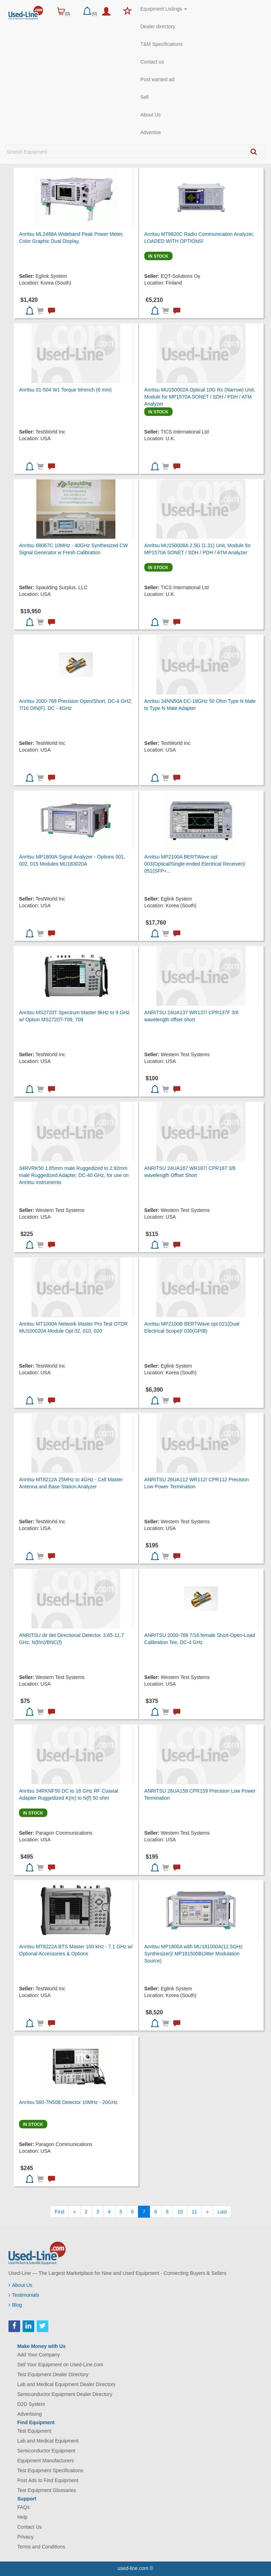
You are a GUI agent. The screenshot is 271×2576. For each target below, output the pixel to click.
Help (22, 2517)
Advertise (150, 132)
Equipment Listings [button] (163, 9)
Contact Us (29, 2527)
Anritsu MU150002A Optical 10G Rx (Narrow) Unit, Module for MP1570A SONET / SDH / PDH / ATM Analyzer (199, 397)
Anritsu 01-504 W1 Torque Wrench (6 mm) (65, 390)
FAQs (23, 2507)
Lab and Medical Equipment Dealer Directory (66, 2384)
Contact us (152, 62)
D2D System (31, 2404)
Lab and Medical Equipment (48, 2441)
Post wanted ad (157, 79)
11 (194, 2212)
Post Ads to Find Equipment (47, 2480)
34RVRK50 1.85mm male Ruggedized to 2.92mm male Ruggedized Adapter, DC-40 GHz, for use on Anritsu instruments (74, 1175)
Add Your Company (38, 2354)
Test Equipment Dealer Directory (53, 2374)
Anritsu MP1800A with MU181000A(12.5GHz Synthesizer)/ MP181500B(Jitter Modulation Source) (193, 1954)
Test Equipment (34, 2431)
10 (180, 2212)
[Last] (222, 2212)
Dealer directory (157, 26)
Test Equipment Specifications (50, 2470)
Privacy (25, 2537)
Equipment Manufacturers (45, 2460)
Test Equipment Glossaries (46, 2490)
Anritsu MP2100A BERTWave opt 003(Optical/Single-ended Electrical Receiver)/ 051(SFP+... (194, 864)
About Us (150, 115)
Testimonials (23, 2295)
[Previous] (74, 2212)
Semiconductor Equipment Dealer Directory (64, 2394)
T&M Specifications (161, 44)
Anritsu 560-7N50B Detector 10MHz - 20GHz (68, 2102)
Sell (144, 97)
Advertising (29, 2414)
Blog (15, 2305)
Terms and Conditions (41, 2547)
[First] (59, 2212)
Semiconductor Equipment (46, 2451)
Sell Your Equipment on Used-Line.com (60, 2364)
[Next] (207, 2212)
